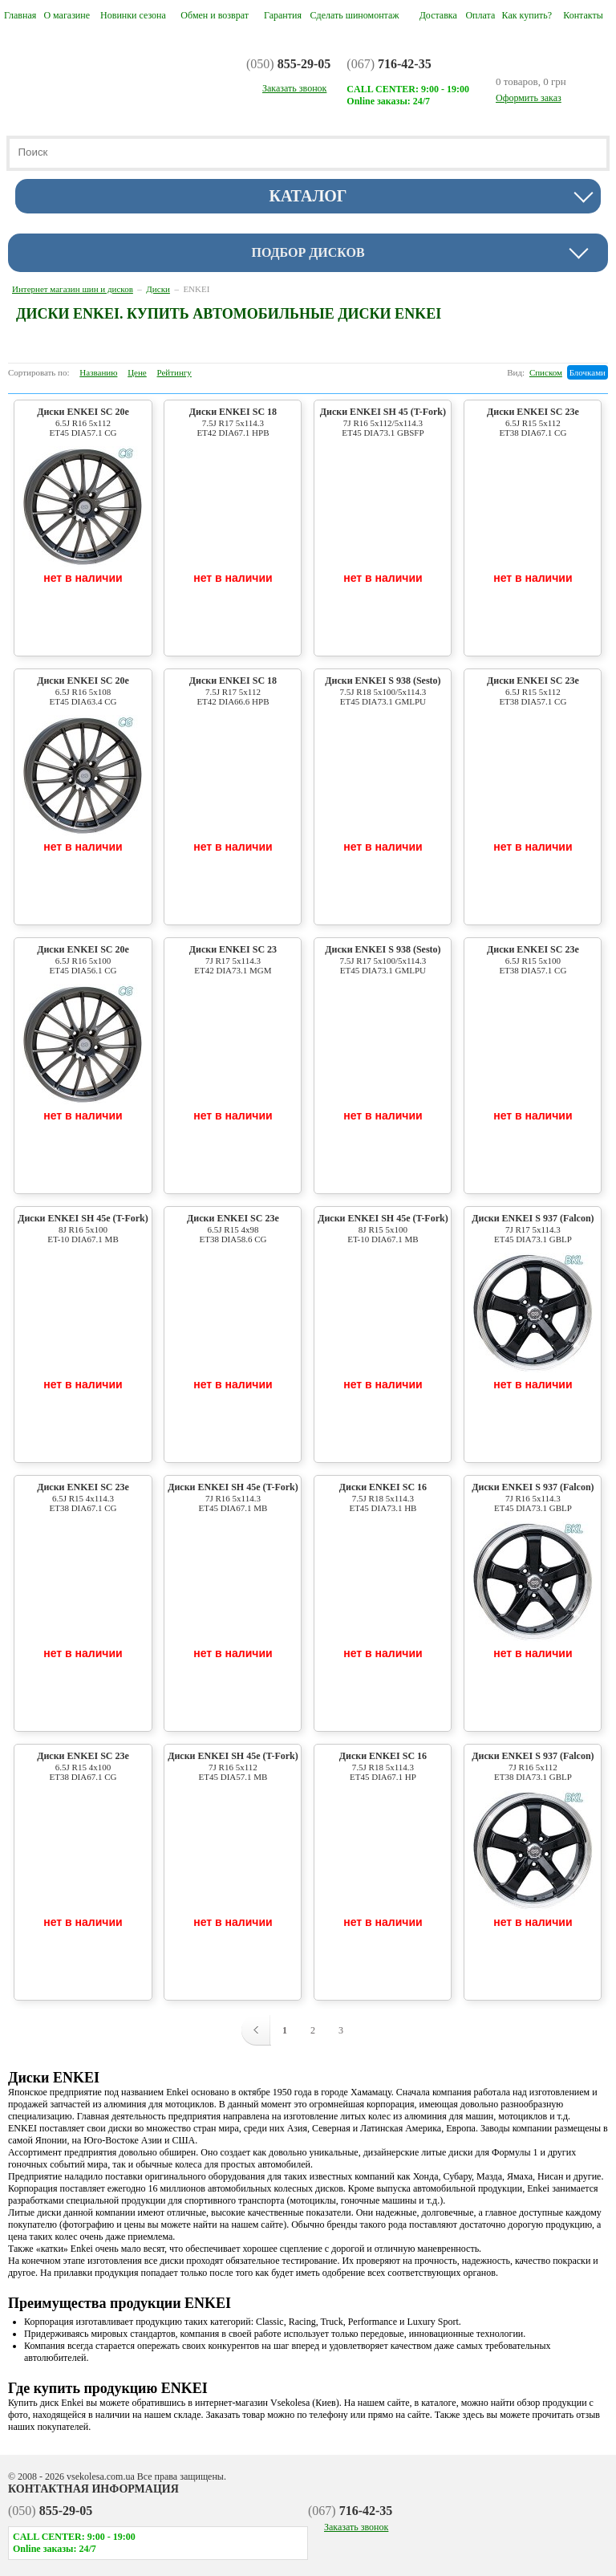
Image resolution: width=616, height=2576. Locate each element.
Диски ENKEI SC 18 (232, 421)
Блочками (587, 372)
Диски (158, 289)
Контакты (583, 15)
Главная (20, 15)
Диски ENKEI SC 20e (82, 421)
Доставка (438, 15)
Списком (545, 372)
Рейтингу (174, 372)
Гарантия (283, 15)
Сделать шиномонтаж (354, 15)
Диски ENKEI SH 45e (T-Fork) (82, 1228)
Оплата (480, 15)
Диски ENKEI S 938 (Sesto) (382, 690)
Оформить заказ (528, 98)
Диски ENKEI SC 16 (382, 1497)
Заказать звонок (356, 2527)
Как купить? (527, 15)
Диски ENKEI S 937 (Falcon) (532, 1228)
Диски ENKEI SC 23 (232, 959)
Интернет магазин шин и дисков (72, 289)
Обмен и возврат (214, 15)
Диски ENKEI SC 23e (532, 421)
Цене (137, 372)
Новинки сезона (133, 15)
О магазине (66, 15)
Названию (98, 372)
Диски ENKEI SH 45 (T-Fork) (382, 421)
